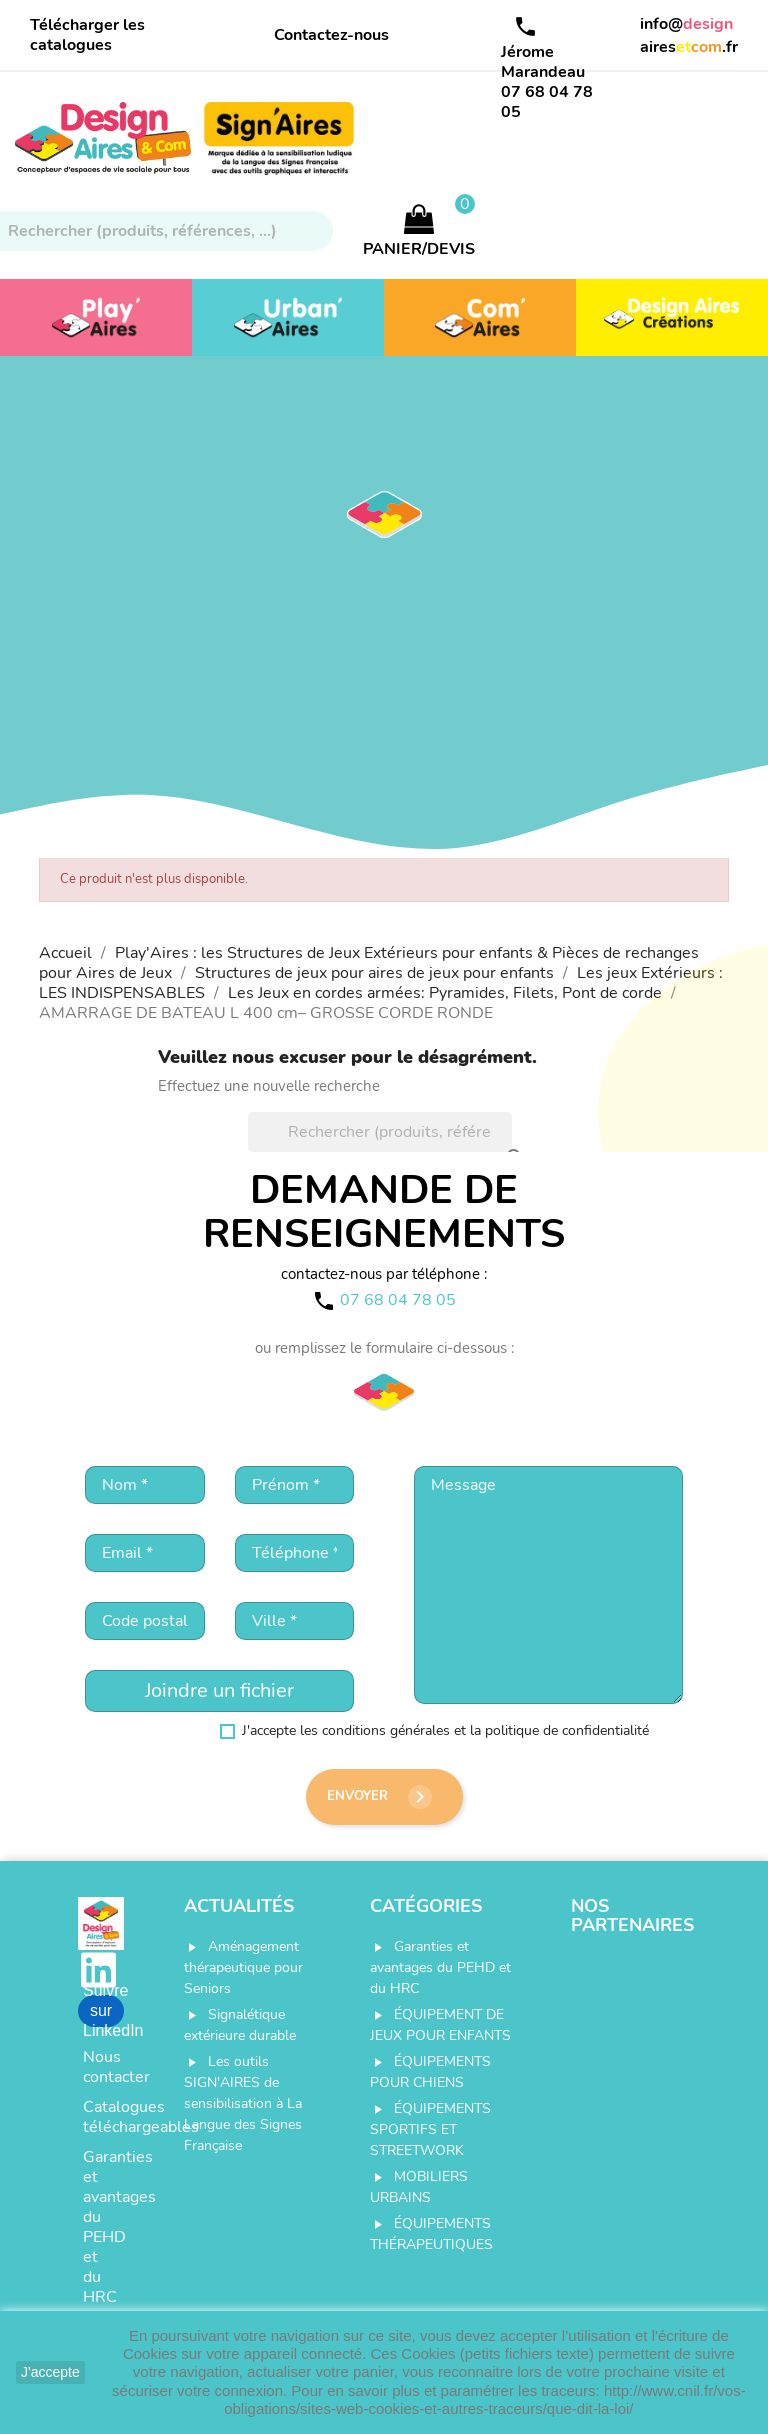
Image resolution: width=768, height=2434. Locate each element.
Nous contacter (103, 2067)
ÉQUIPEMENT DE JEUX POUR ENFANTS (440, 2025)
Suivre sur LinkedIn (103, 2011)
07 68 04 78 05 (547, 102)
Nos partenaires (632, 1916)
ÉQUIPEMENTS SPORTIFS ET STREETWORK (430, 2129)
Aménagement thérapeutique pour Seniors (243, 1967)
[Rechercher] (380, 1132)
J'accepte (50, 2372)
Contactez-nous (331, 35)
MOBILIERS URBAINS (419, 2187)
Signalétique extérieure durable (240, 2025)
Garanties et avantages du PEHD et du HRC (103, 2227)
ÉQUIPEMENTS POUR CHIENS (430, 2072)
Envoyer (379, 1797)
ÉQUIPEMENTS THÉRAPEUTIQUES (431, 2234)
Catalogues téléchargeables (103, 2117)
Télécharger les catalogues (87, 35)
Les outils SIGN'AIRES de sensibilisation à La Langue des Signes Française (243, 2103)
